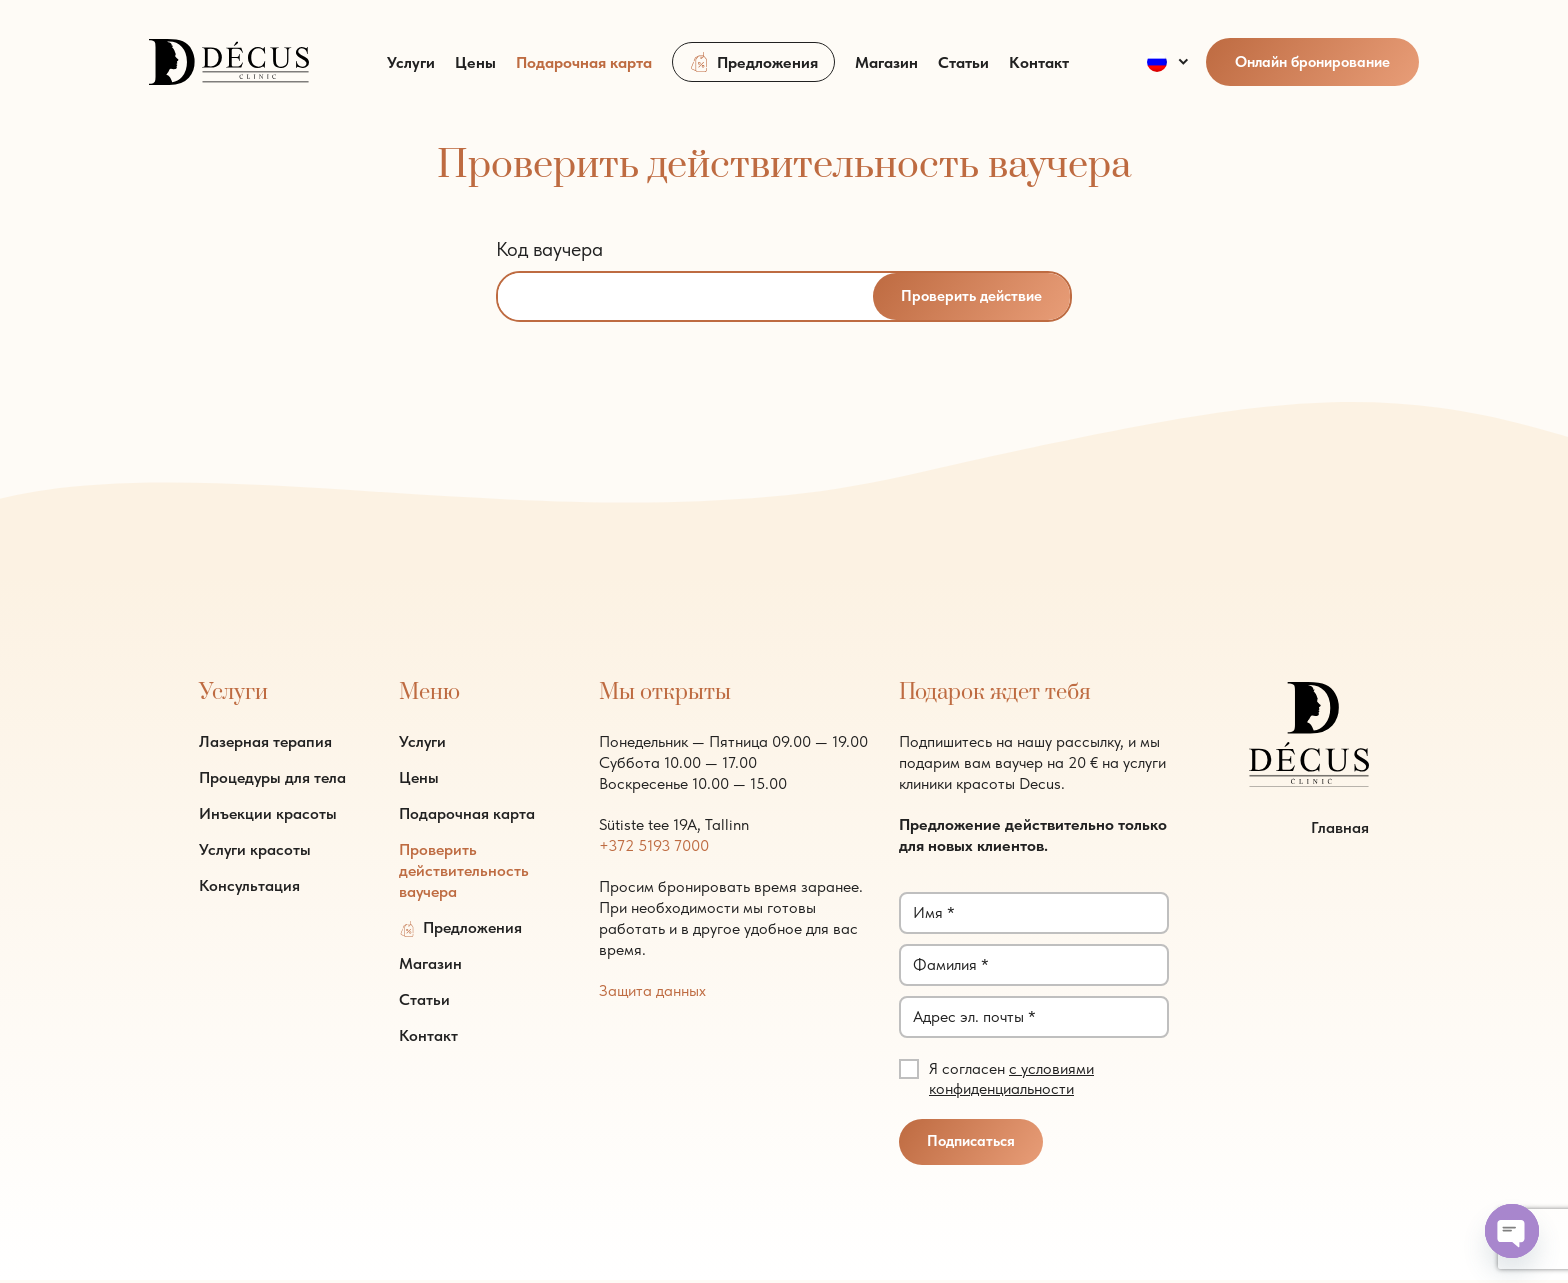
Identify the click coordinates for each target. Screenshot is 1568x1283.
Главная (1340, 829)
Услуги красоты (255, 850)
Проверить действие (970, 297)
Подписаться (972, 1144)
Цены (475, 72)
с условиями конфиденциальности (1011, 1079)
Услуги (411, 72)
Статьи (963, 72)
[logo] (229, 69)
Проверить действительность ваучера (464, 871)
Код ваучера (549, 249)
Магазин (886, 72)
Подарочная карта (584, 72)
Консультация (249, 886)
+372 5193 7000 (654, 846)
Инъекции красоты (268, 814)
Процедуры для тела (272, 778)
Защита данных (652, 991)
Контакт (1039, 72)
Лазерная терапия (265, 742)
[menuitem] (1169, 72)
